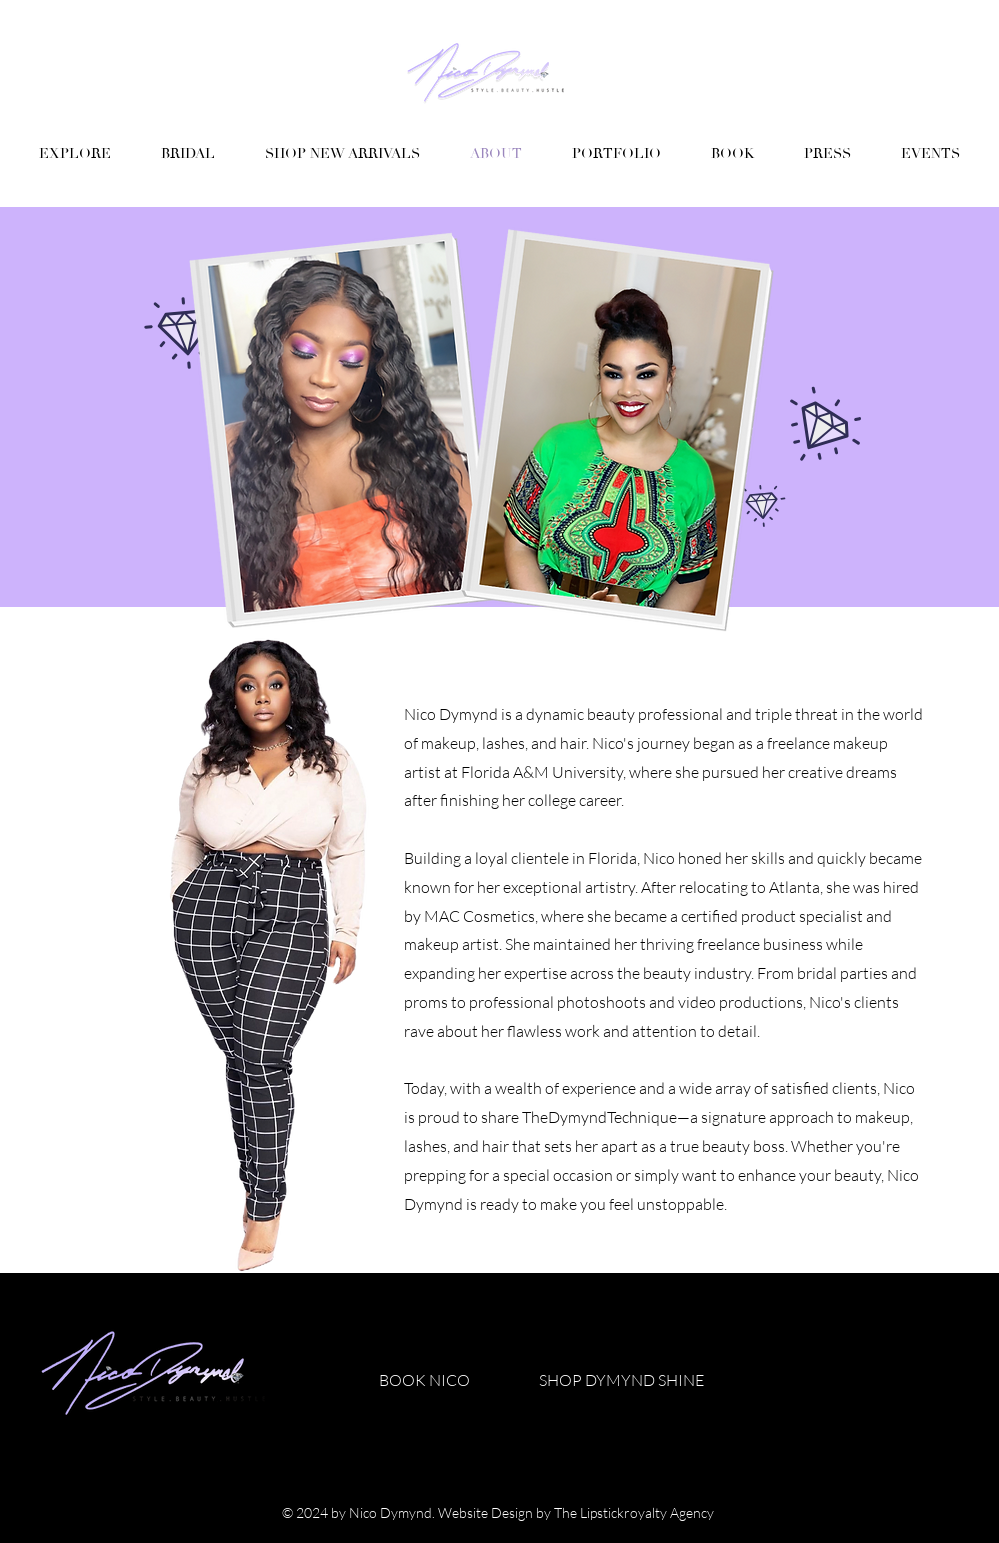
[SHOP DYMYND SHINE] (622, 1380)
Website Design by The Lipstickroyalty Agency (577, 1512)
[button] (616, 154)
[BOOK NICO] (425, 1380)
